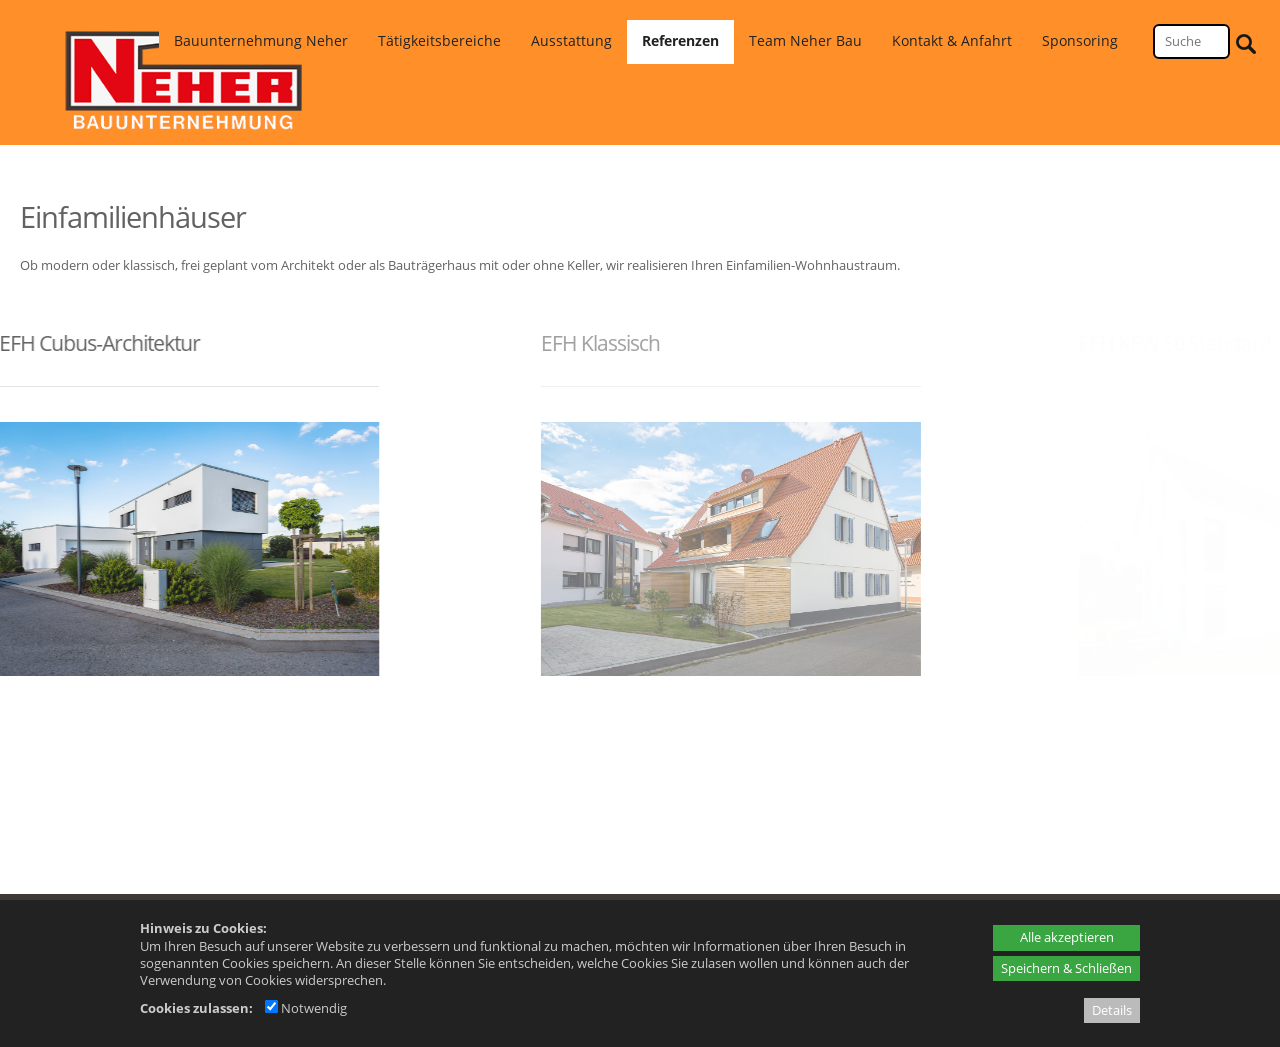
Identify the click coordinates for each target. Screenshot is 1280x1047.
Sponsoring (1080, 40)
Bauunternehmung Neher (261, 40)
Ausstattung (571, 40)
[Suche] (1191, 41)
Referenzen (680, 40)
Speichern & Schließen (1066, 968)
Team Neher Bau (805, 40)
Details (1112, 1010)
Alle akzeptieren (1067, 937)
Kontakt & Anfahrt (952, 40)
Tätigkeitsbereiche (439, 40)
